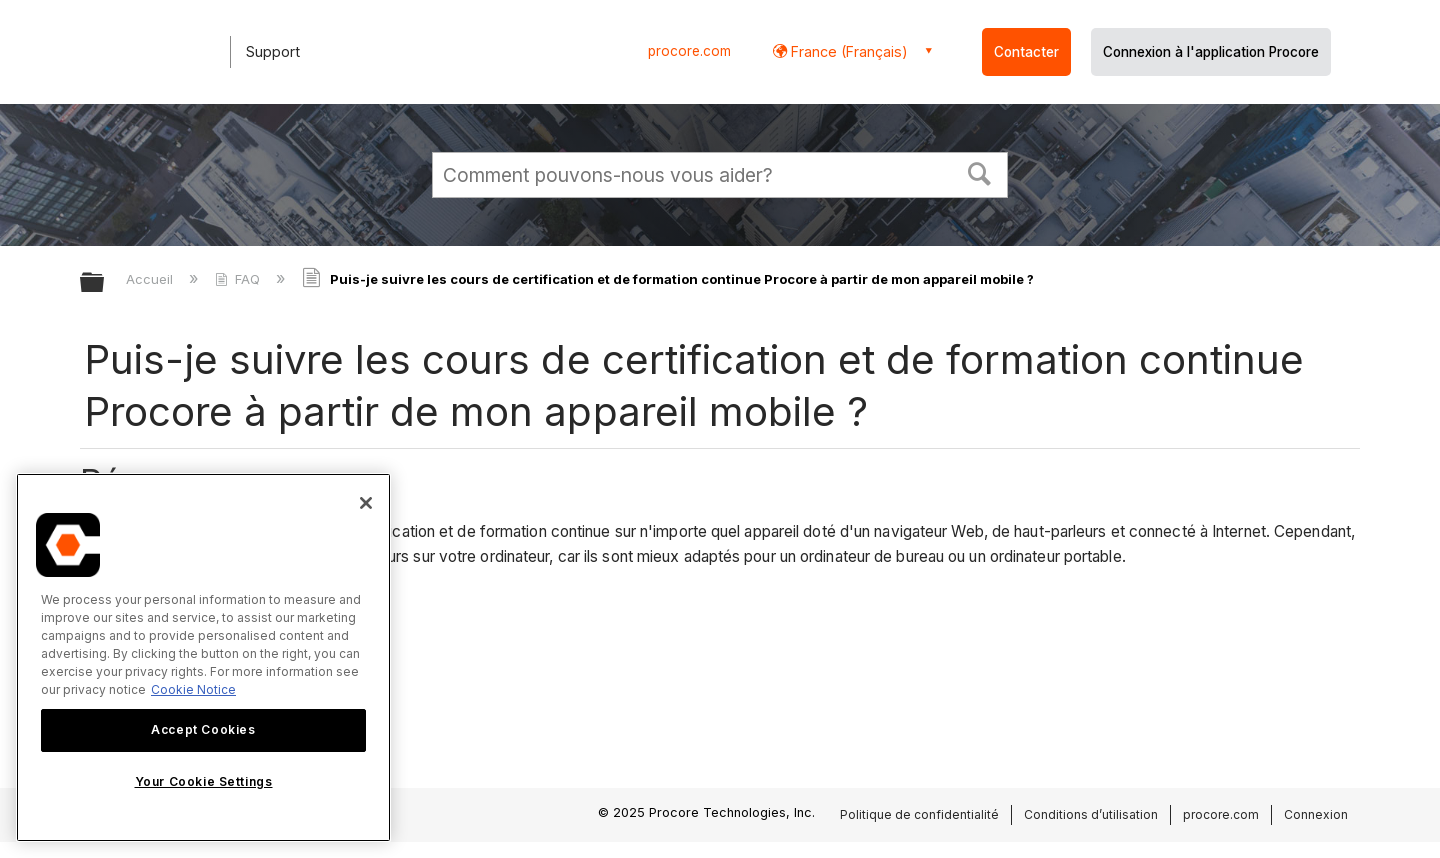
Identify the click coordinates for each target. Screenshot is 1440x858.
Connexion (1316, 814)
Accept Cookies (203, 729)
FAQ (239, 279)
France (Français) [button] (847, 51)
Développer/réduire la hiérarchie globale (105, 283)
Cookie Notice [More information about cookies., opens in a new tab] (193, 689)
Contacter (1026, 52)
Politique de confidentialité (919, 814)
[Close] (366, 503)
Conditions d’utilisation (1091, 814)
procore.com (689, 51)
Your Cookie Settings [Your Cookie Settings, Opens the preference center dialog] (204, 781)
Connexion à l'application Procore (1211, 52)
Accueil (151, 279)
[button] (980, 172)
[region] (203, 657)
